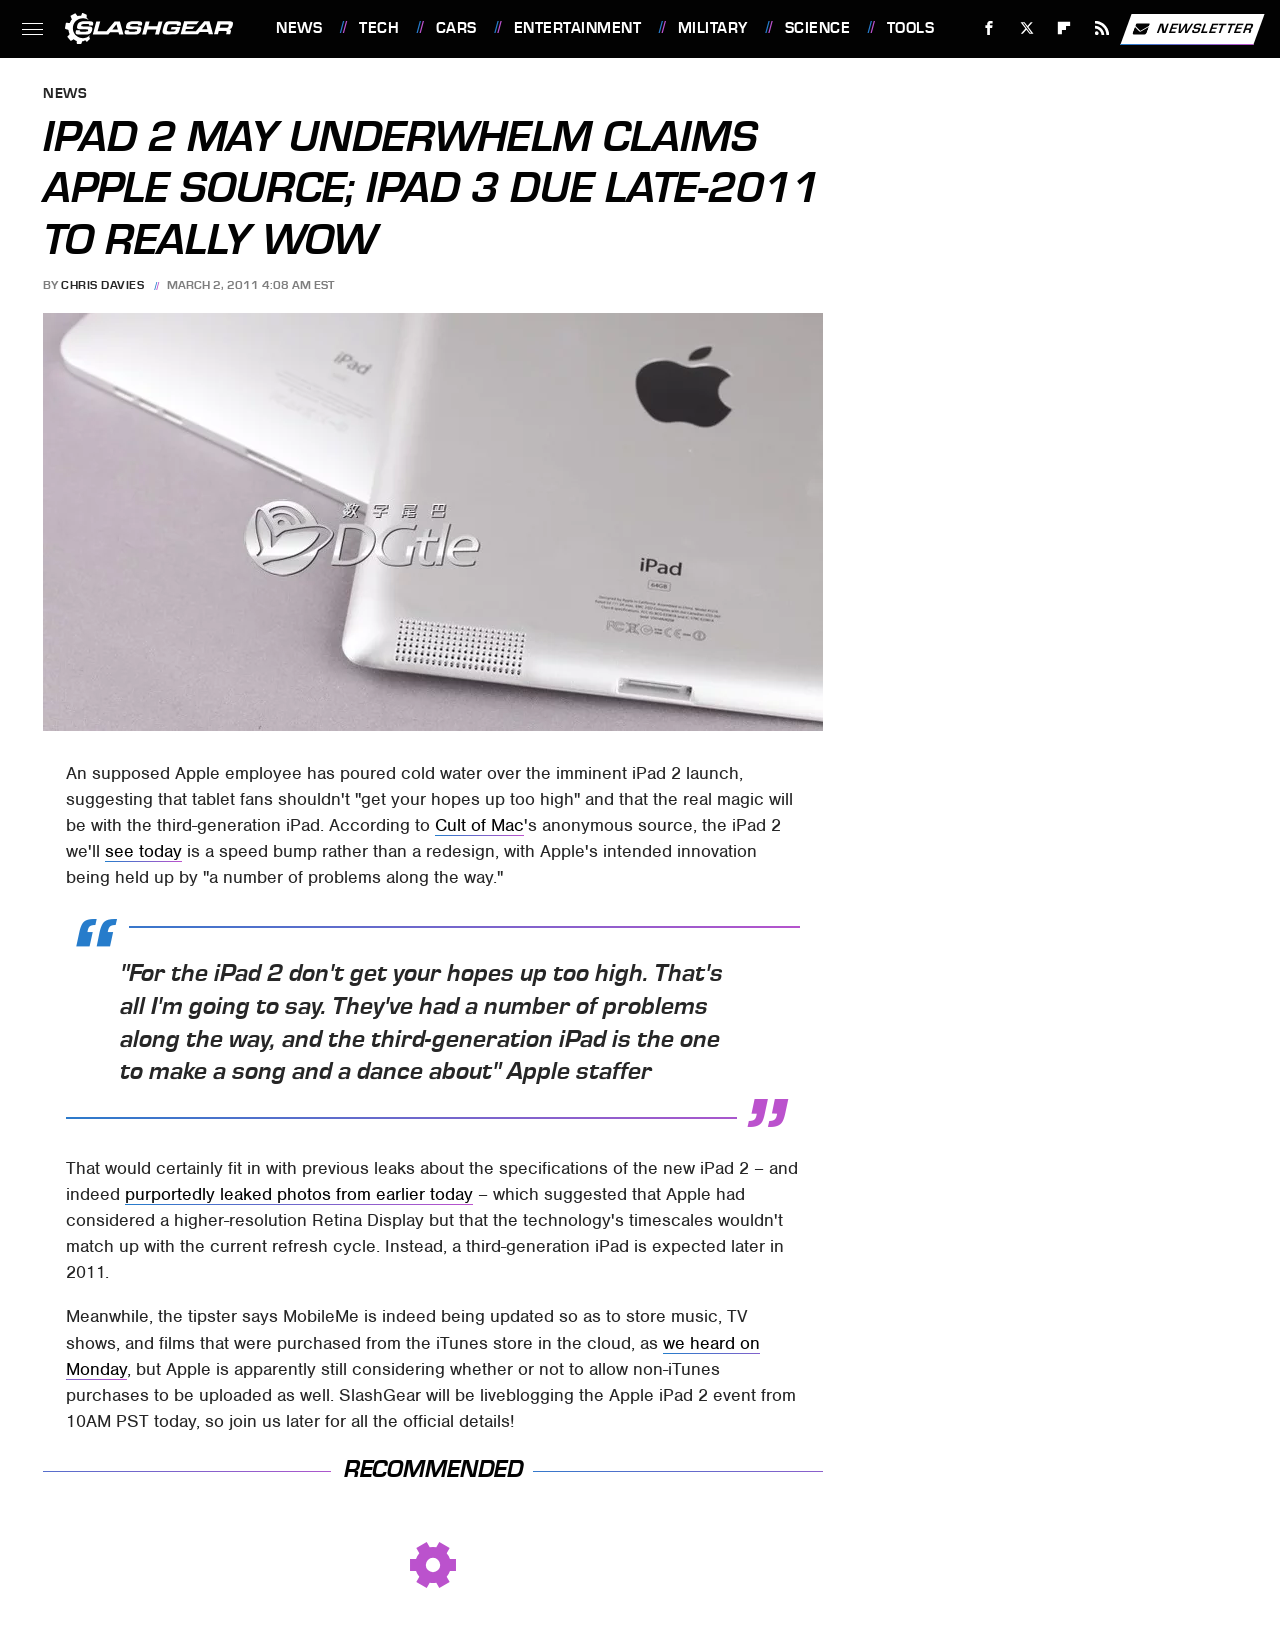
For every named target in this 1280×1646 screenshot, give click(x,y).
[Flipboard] (1064, 28)
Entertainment (578, 28)
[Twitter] (1026, 28)
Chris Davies (102, 285)
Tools (911, 28)
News (299, 28)
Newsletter (1192, 29)
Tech (379, 28)
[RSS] (1102, 28)
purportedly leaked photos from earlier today (299, 1194)
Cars (456, 28)
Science (818, 28)
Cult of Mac (479, 825)
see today (143, 851)
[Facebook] (989, 28)
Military (713, 28)
